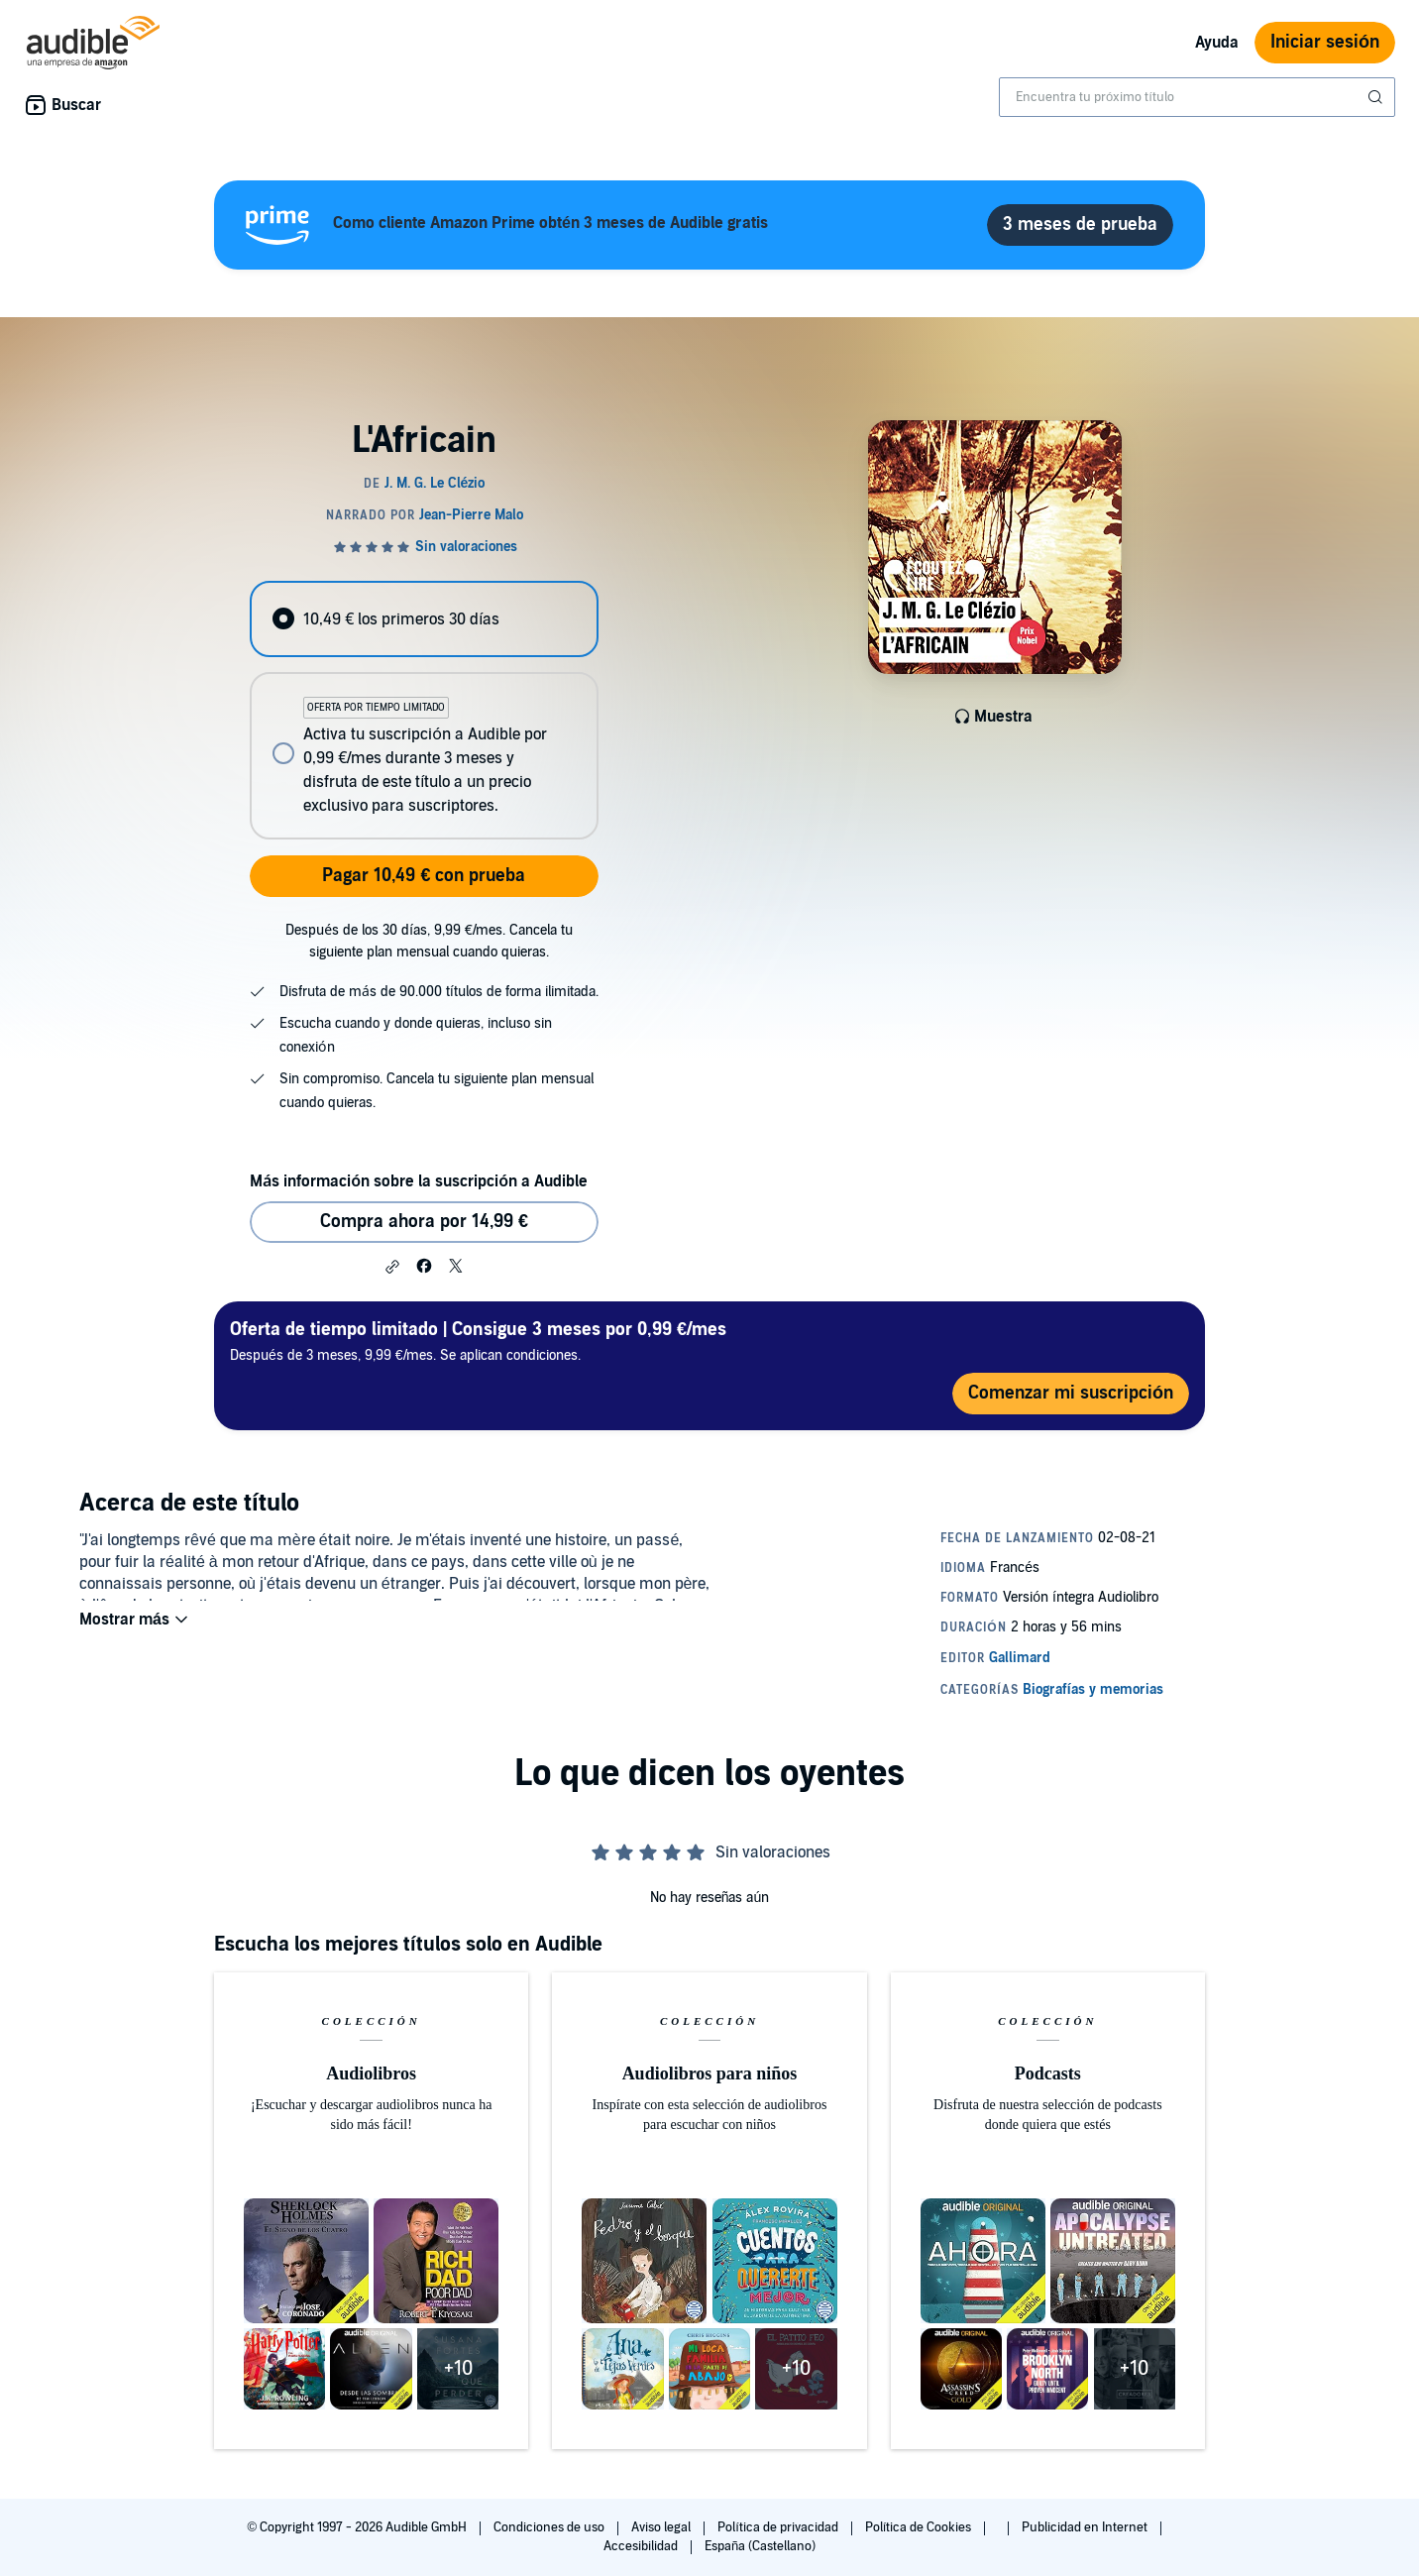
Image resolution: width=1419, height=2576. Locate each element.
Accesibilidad (642, 2546)
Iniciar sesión (1324, 42)
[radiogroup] (424, 710)
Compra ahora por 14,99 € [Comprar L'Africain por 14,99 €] (424, 1221)
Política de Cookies (920, 2527)
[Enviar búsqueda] (1377, 97)
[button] (392, 1267)
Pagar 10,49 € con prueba (423, 875)
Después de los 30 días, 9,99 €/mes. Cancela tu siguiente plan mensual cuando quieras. (429, 941)
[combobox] (1197, 97)
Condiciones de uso (550, 2527)
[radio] (424, 619)
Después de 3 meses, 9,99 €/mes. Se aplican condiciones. (478, 1340)
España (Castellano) (760, 2546)
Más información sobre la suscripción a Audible (419, 1181)
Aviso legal (662, 2527)
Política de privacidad (779, 2527)
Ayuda (1217, 43)
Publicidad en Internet (1086, 2527)
